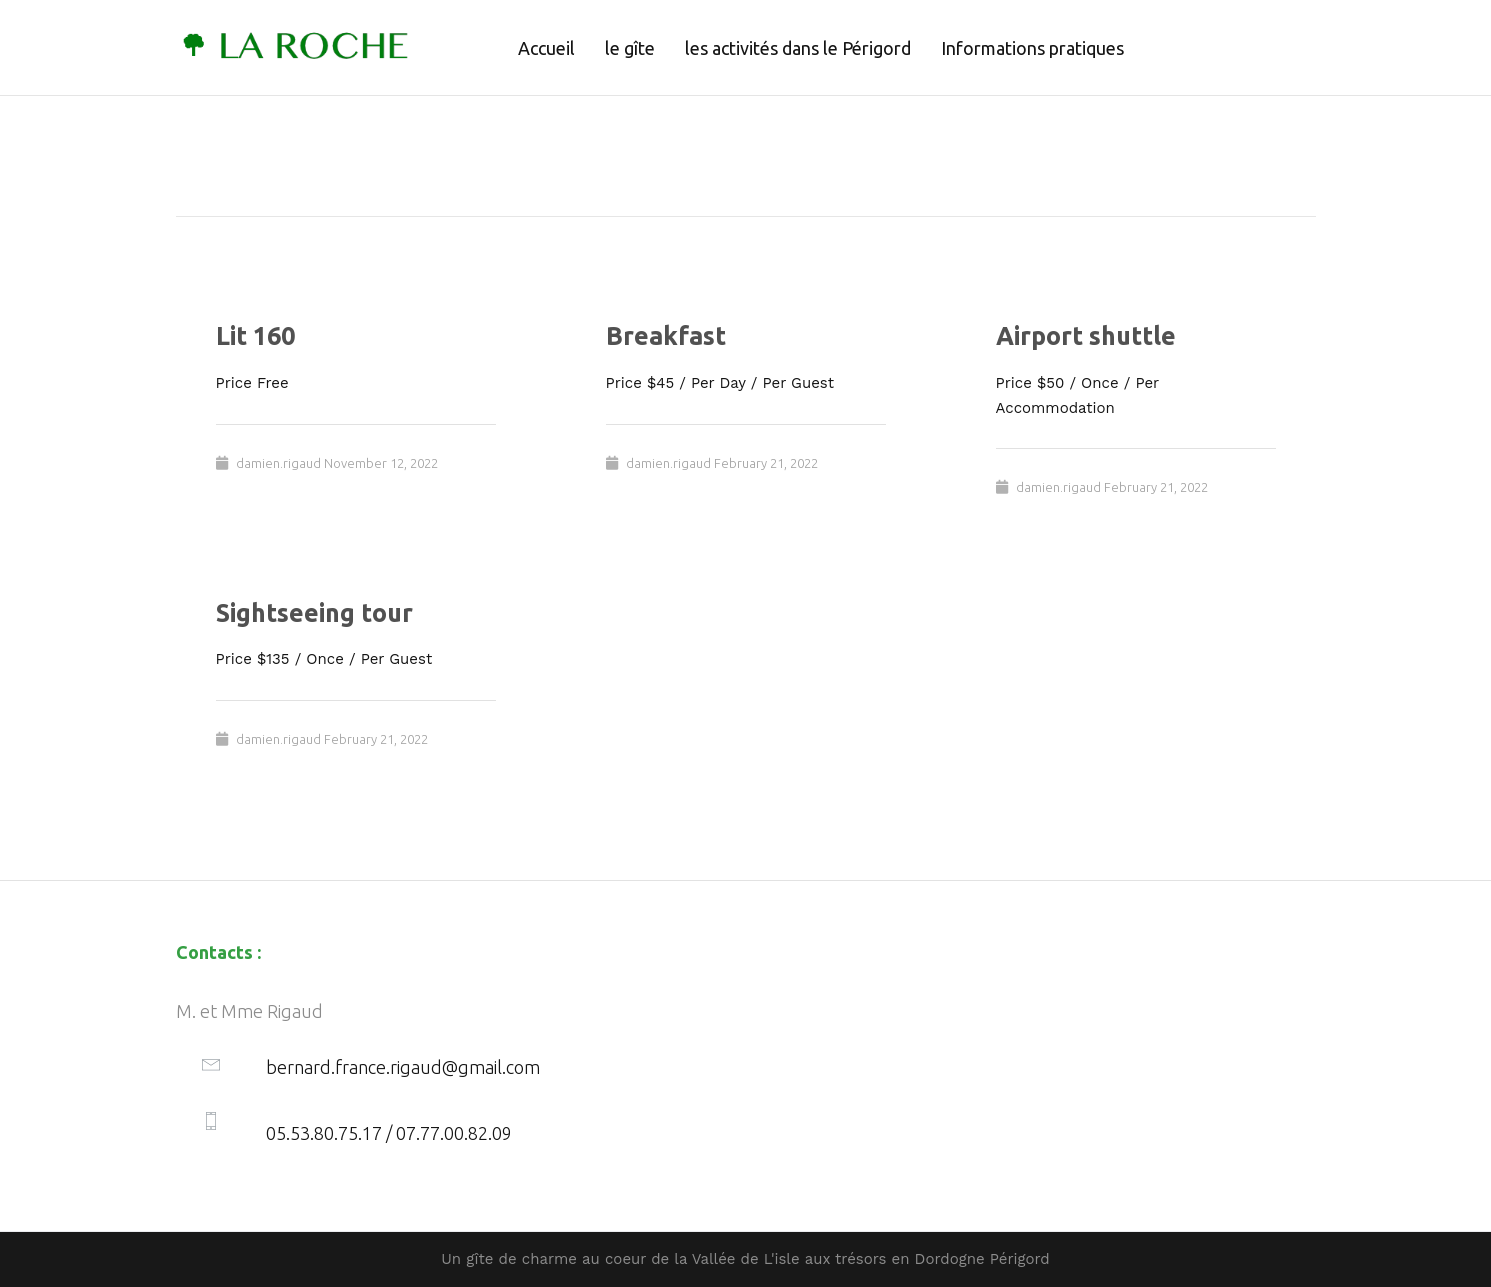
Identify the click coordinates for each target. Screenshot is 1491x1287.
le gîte (630, 48)
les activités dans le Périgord (798, 48)
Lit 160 (255, 336)
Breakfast (666, 336)
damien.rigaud (278, 463)
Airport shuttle (1086, 336)
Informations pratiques (1032, 48)
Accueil (546, 48)
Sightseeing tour (314, 613)
